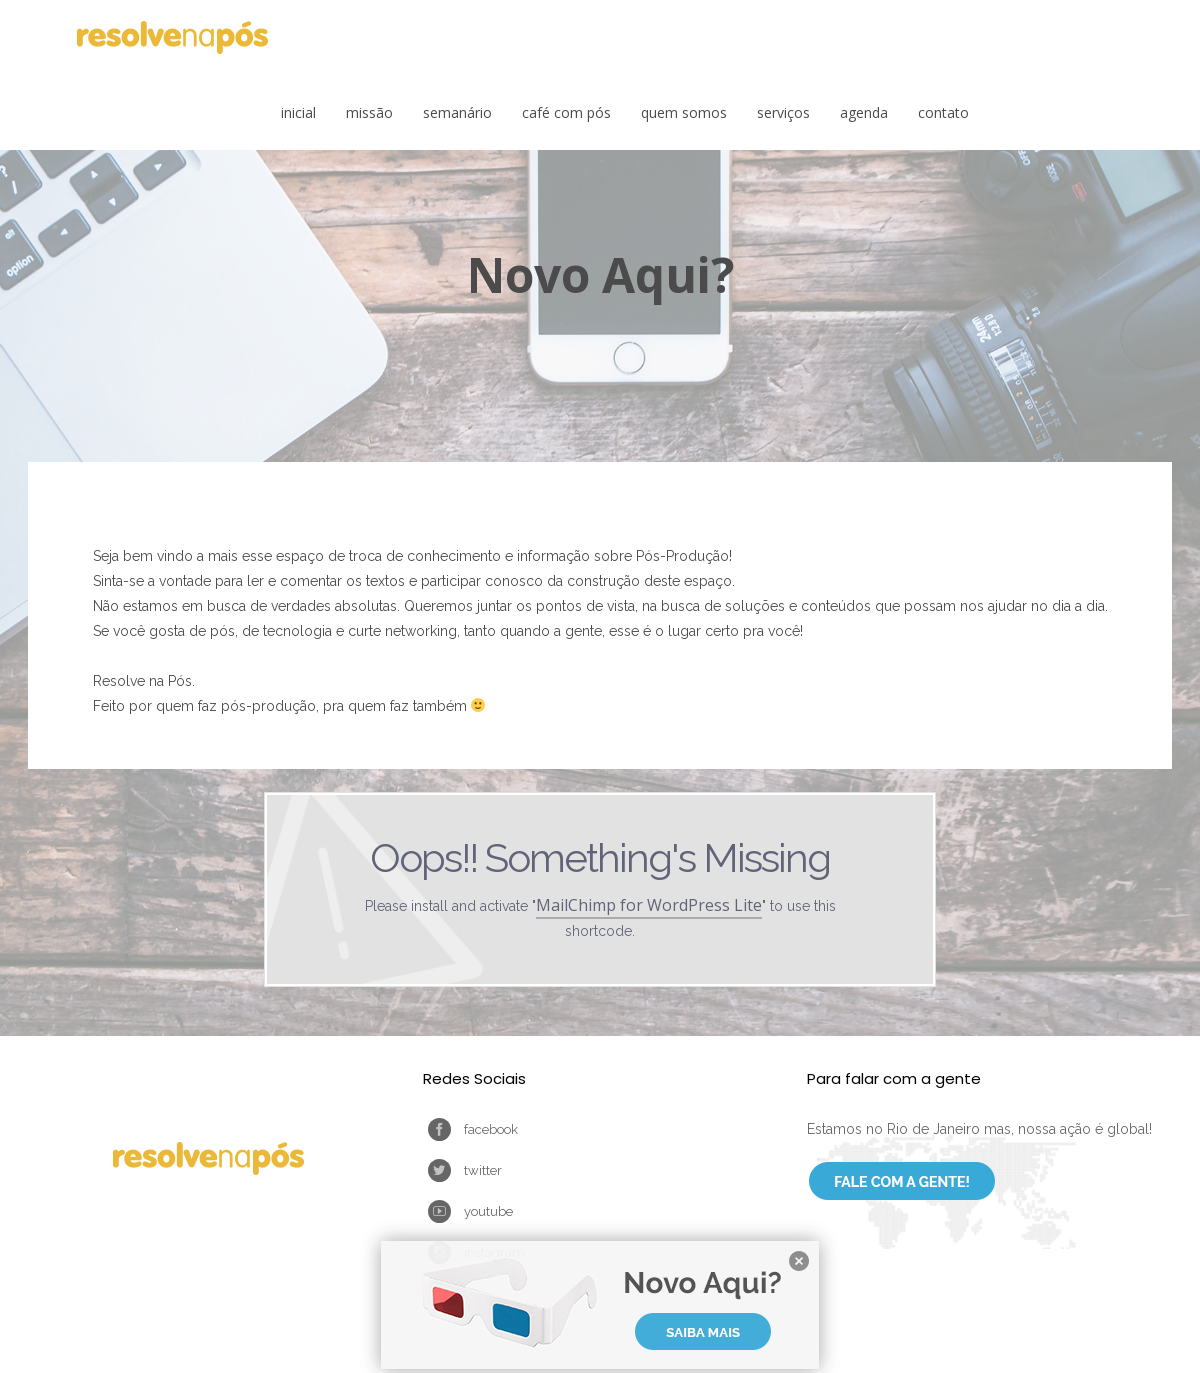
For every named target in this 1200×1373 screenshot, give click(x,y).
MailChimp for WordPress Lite (649, 905)
